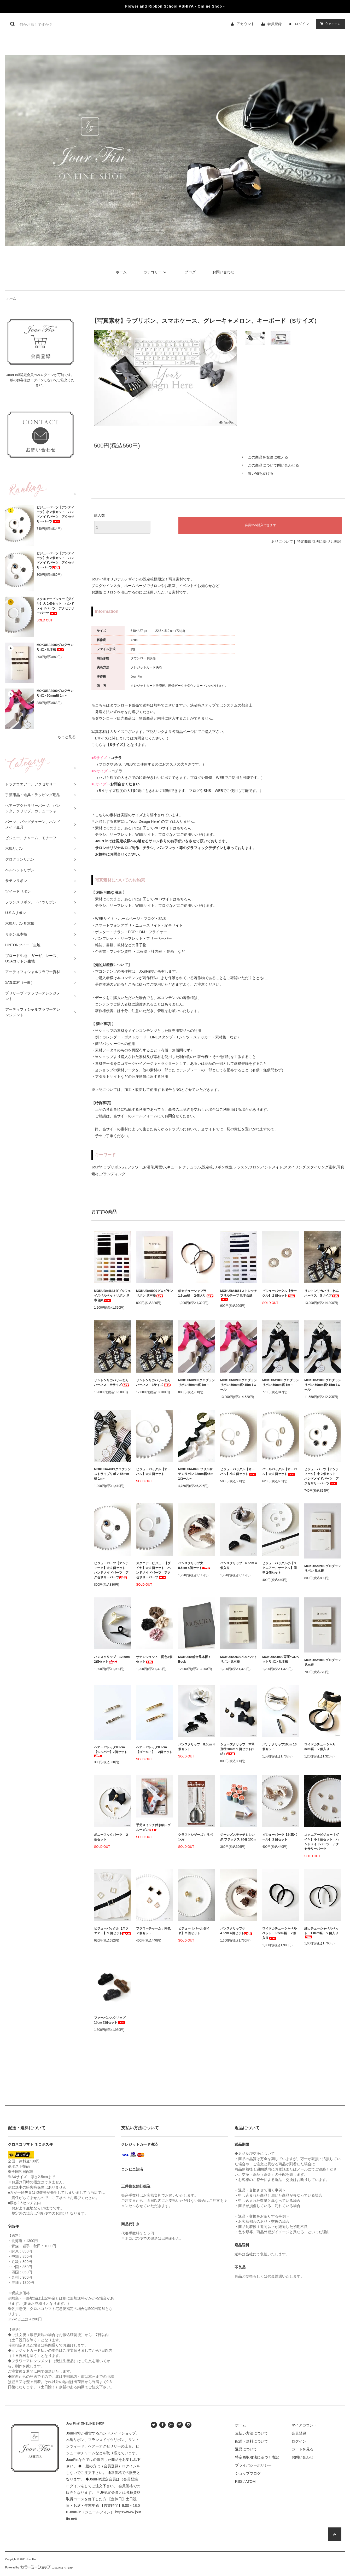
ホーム (121, 272)
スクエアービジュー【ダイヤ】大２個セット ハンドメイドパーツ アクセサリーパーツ (55, 606)
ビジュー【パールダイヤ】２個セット (193, 1931)
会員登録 (274, 24)
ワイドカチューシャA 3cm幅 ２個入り (321, 1747)
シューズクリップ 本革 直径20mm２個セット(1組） (238, 1749)
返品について (282, 541)
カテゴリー (155, 272)
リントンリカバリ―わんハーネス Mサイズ (112, 1382)
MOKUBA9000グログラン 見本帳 (322, 1662)
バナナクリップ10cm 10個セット (279, 1747)
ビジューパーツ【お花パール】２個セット (279, 1837)
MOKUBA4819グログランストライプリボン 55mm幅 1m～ (112, 1473)
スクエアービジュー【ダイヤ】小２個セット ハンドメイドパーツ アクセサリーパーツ (321, 1842)
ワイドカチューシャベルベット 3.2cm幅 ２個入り (279, 1933)
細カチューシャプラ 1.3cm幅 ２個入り (196, 1293)
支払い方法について (251, 2433)
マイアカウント (304, 2425)
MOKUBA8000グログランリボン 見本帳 (55, 647)
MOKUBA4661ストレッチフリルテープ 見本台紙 (238, 1295)
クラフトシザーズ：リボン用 (195, 1837)
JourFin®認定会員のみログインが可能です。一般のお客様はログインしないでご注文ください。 (41, 380)
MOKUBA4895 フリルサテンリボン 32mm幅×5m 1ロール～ (195, 1473)
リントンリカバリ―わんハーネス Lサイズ (153, 1382)
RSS (239, 2481)
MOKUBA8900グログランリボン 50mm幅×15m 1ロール (238, 1384)
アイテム (329, 24)
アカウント (245, 24)
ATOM (250, 2481)
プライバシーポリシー (253, 2465)
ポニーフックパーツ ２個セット (111, 1837)
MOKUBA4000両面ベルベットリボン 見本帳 (280, 1659)
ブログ (190, 272)
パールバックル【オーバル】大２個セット (279, 1471)
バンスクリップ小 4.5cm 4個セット (236, 1931)
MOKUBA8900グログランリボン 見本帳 (322, 1568)
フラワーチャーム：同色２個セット (153, 1931)
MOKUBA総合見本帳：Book (194, 1659)
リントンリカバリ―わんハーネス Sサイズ (322, 1293)
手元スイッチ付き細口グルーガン (153, 1827)
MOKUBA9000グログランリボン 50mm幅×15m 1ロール (322, 1384)
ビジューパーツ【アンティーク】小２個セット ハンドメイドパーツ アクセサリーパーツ (55, 514)
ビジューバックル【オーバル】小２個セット (238, 1471)
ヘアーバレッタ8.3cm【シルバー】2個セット (110, 1751)
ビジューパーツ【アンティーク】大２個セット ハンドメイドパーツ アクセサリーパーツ (55, 560)
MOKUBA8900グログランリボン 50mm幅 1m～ (55, 693)
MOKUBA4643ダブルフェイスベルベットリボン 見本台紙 (112, 1295)
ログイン (302, 24)
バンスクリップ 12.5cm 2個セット (112, 1659)
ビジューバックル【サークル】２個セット (279, 1293)
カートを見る (302, 2449)
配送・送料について (251, 2441)
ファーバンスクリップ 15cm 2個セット (111, 2020)
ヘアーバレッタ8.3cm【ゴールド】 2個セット (154, 1749)
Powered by (39, 2567)
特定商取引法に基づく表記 (319, 541)
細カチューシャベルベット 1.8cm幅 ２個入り (321, 1932)
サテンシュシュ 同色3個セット (154, 1659)
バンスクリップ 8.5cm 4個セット (196, 1747)
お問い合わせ (223, 272)
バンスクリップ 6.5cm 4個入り (238, 1565)
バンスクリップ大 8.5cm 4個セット (194, 1565)
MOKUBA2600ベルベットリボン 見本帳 (238, 1659)
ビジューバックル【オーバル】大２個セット (153, 1471)
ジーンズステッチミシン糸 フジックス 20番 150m (238, 1837)
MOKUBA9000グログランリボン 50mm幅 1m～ (280, 1382)
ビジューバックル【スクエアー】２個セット (112, 1931)
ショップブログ (248, 2473)
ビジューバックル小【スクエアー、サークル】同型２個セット (279, 1567)
